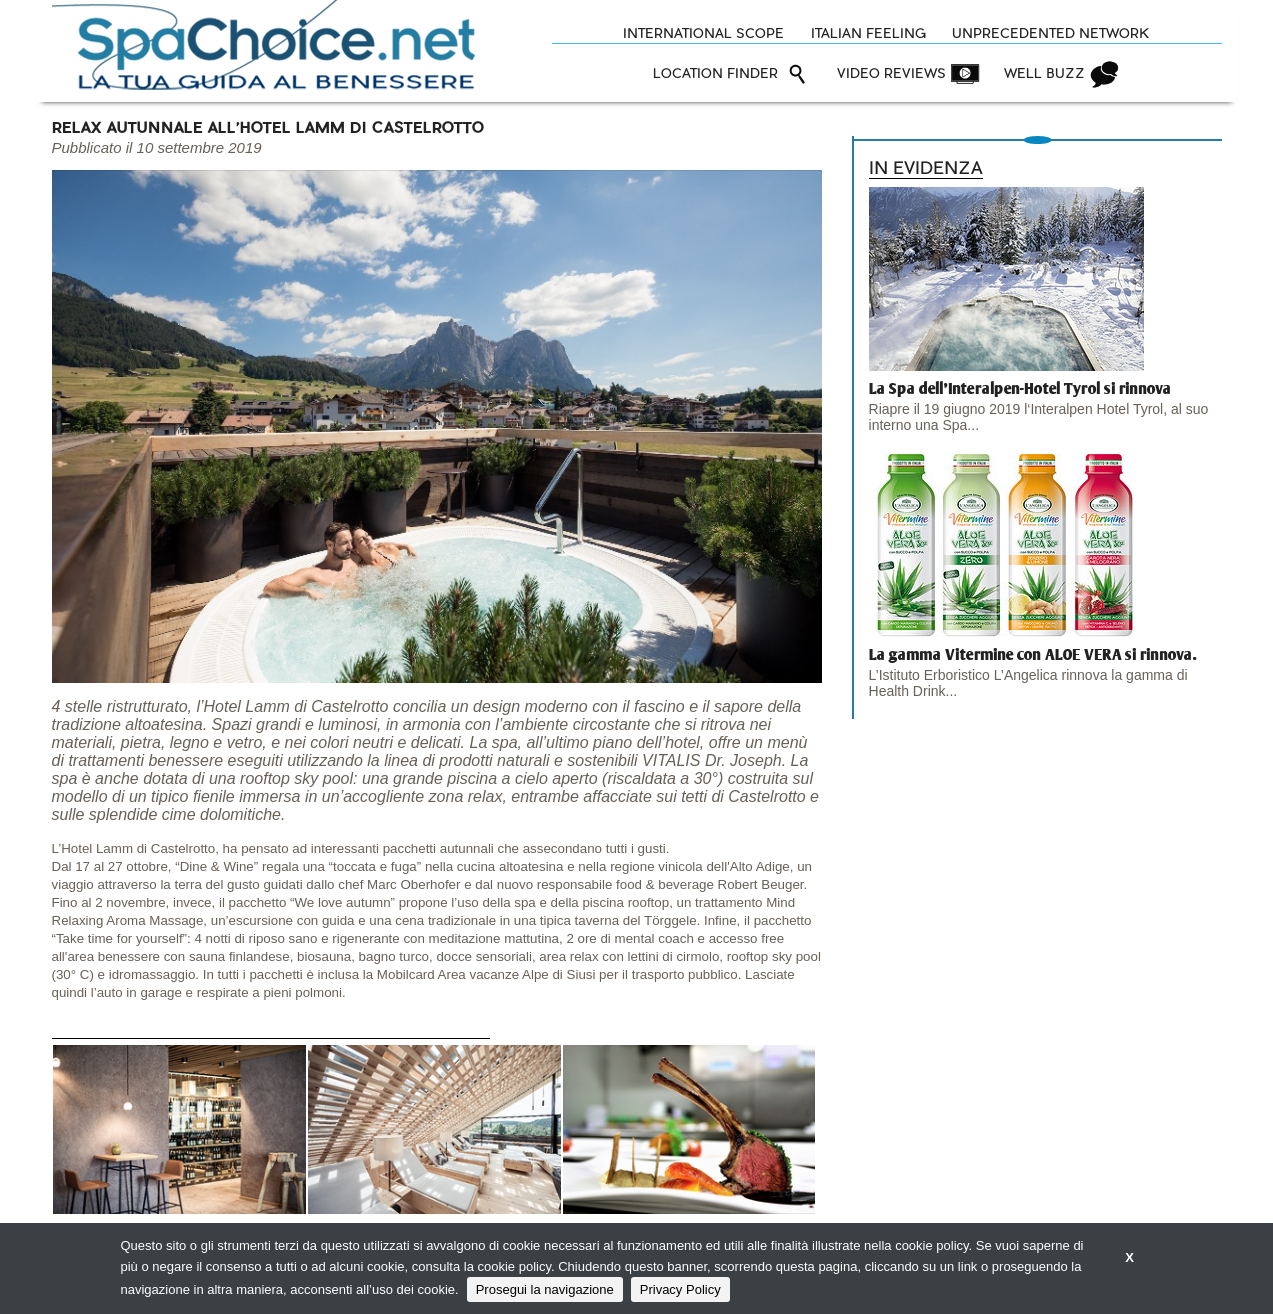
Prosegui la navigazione (545, 1289)
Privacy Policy (680, 1289)
